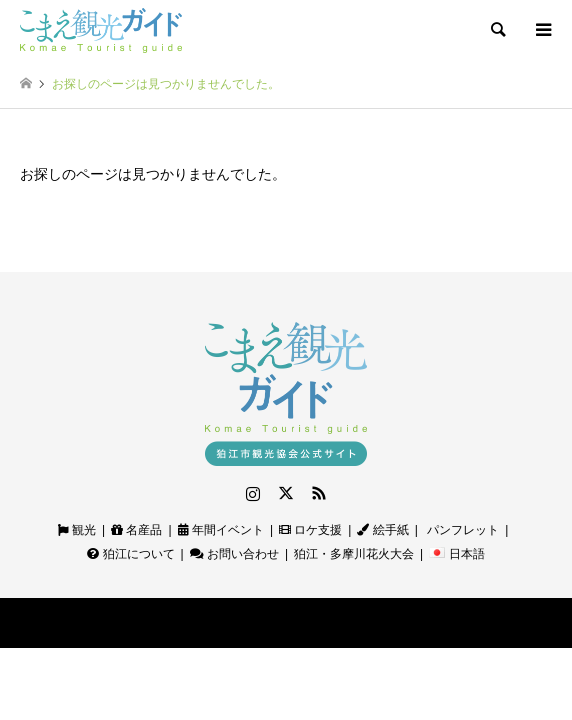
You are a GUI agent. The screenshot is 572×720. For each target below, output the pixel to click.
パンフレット (461, 530)
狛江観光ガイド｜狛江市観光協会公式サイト (243, 622)
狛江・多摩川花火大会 (354, 554)
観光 (77, 530)
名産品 (136, 530)
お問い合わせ (234, 554)
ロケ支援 (310, 530)
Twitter (286, 493)
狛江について (130, 554)
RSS (319, 493)
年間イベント (221, 530)
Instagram (253, 493)
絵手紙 (382, 530)
